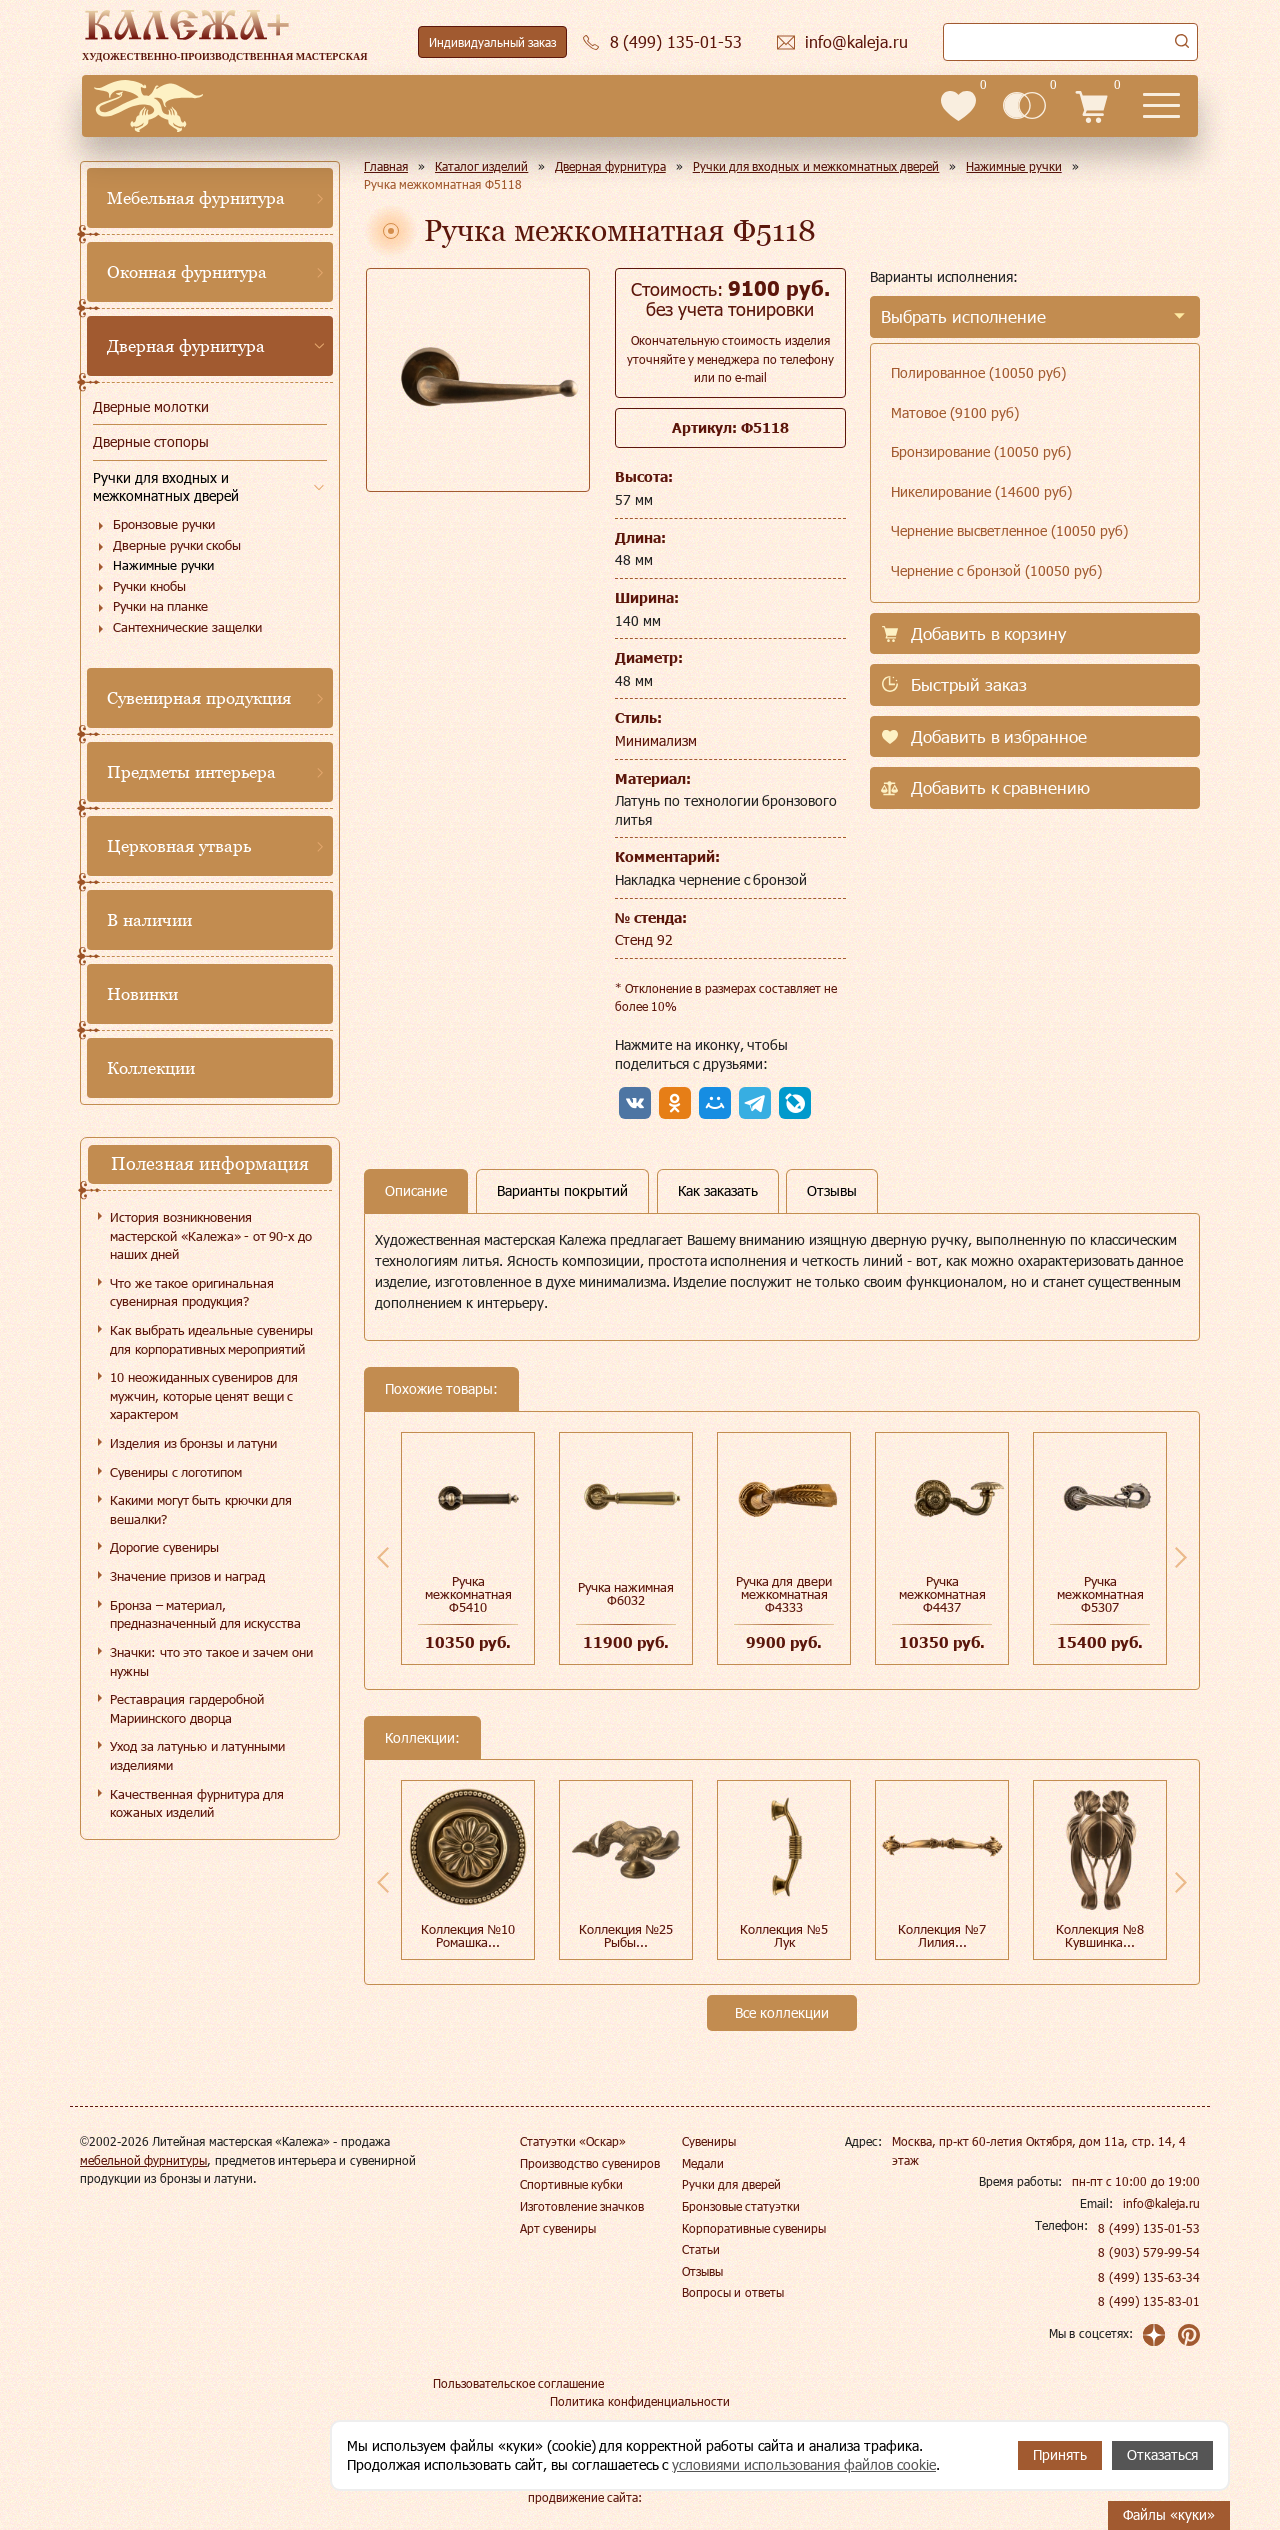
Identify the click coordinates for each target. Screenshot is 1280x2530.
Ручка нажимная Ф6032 (626, 1593)
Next (1181, 1557)
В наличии (149, 920)
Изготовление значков (582, 2206)
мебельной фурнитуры (143, 2160)
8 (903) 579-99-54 (1149, 2252)
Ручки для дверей (731, 2184)
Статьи (701, 2249)
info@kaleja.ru (1161, 2203)
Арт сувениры (558, 2228)
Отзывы (702, 2271)
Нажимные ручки (163, 565)
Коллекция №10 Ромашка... (468, 1935)
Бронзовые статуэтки (741, 2206)
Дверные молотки (151, 406)
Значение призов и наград (187, 1576)
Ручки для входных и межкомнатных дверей (166, 487)
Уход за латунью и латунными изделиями (197, 1755)
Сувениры (709, 2141)
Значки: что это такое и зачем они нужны (211, 1661)
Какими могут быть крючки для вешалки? (201, 1509)
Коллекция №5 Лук (784, 1935)
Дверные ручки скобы (177, 545)
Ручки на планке (160, 606)
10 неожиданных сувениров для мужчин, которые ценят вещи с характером (204, 1395)
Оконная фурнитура (187, 272)
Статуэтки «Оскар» (573, 2141)
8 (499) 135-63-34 (1149, 2277)
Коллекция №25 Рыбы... (626, 1935)
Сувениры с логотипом (176, 1472)
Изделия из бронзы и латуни (193, 1443)
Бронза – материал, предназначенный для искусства (205, 1614)
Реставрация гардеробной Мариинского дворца (187, 1708)
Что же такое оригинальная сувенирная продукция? (192, 1292)
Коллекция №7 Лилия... (942, 1935)
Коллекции (151, 1068)
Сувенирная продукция (199, 698)
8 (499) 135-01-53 (1149, 2228)
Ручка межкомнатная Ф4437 (942, 1594)
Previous (383, 1557)
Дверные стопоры (151, 441)
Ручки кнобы (149, 586)
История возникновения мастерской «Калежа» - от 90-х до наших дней (211, 1235)
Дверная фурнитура (186, 346)
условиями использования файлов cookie (804, 2464)
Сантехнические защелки (187, 627)
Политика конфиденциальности (639, 2401)
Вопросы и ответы (733, 2292)
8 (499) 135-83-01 (1149, 2301)
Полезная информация (210, 1163)
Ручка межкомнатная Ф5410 (468, 1594)
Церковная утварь (179, 846)
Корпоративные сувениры (754, 2228)
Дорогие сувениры (164, 1547)
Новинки (142, 994)
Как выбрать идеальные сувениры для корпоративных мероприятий (211, 1339)
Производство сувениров (590, 2163)
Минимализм (656, 740)
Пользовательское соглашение (518, 2383)
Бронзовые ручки (164, 524)
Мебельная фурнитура (196, 198)
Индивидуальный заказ (492, 42)
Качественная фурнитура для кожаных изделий (197, 1803)
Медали (703, 2163)
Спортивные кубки (571, 2184)
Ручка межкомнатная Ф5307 (1100, 1594)
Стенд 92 (644, 939)
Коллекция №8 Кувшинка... (1100, 1935)
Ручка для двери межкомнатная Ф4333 (784, 1594)
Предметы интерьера (191, 772)
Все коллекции (782, 2012)
